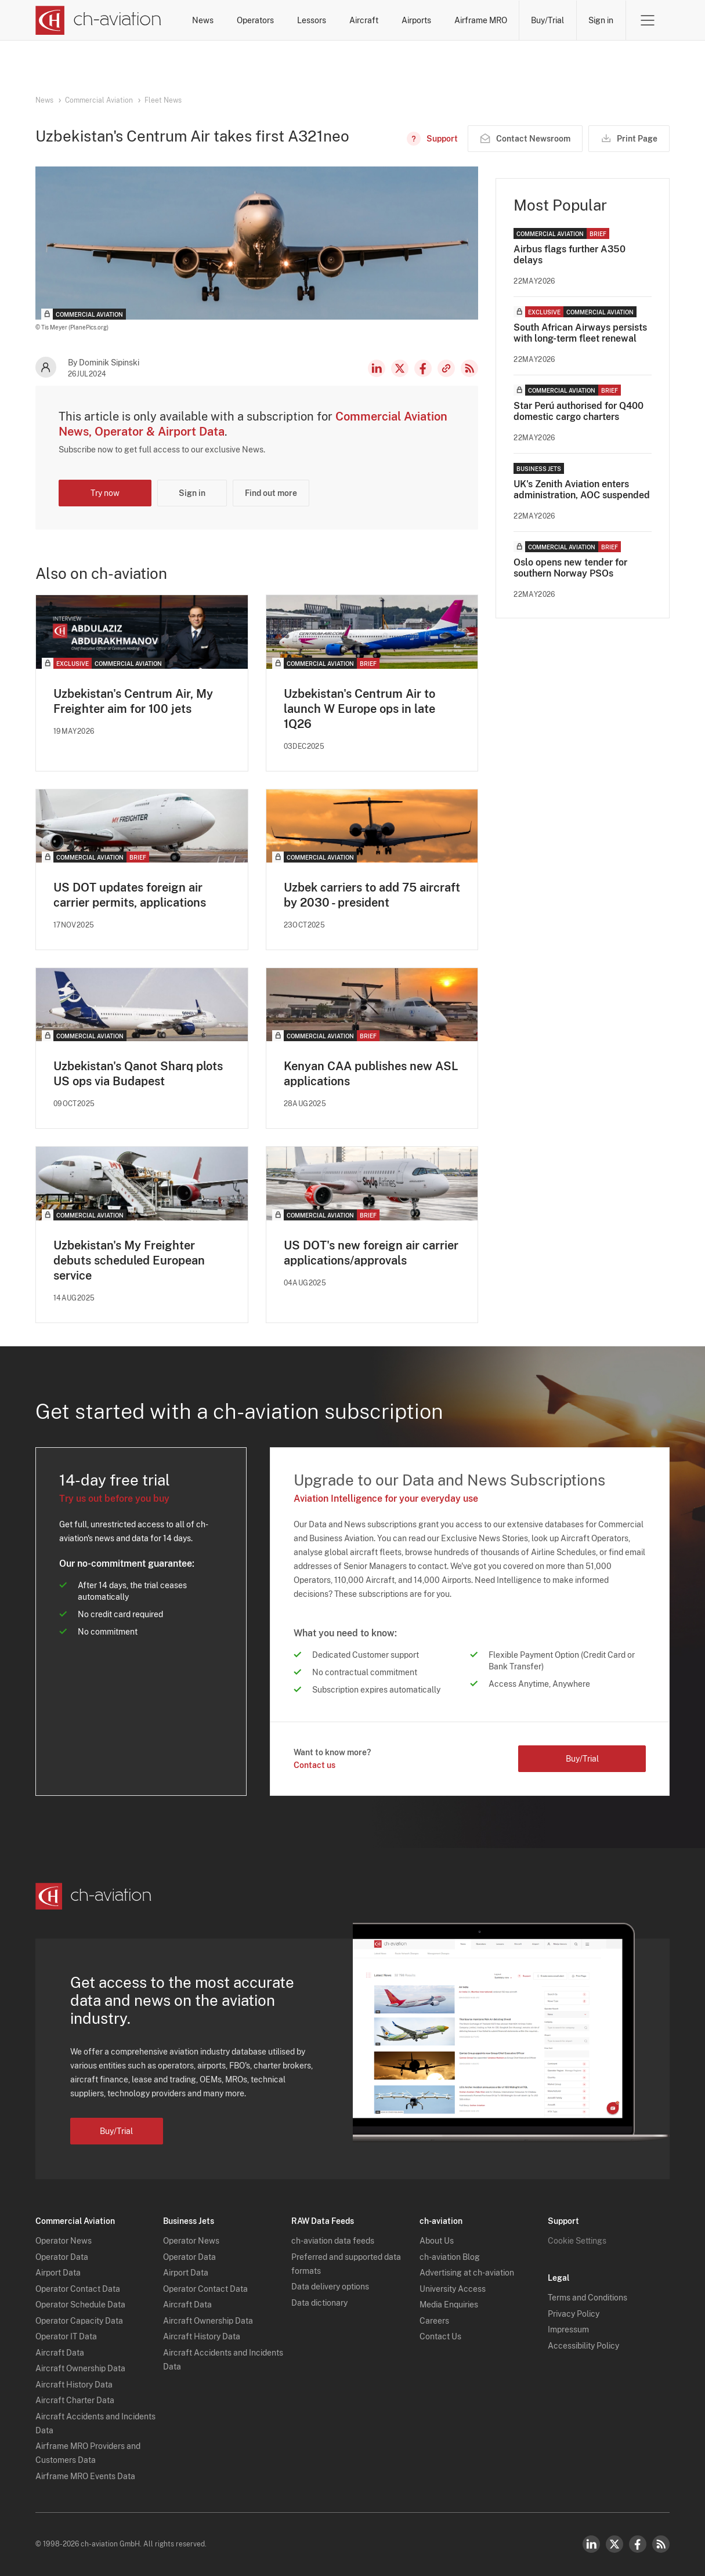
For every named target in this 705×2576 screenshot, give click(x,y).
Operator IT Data (66, 2336)
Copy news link (446, 368)
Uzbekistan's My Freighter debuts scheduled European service (129, 1260)
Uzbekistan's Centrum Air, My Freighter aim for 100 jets (133, 701)
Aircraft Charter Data (74, 2400)
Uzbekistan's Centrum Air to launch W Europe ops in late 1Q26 (359, 709)
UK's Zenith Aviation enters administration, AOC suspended (582, 490)
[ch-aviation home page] (98, 20)
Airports (416, 20)
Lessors (311, 20)
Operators (255, 20)
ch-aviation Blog (450, 2257)
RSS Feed (469, 368)
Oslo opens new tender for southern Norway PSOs (570, 568)
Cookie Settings (577, 2241)
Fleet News (163, 100)
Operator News (63, 2240)
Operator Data (61, 2257)
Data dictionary (319, 2302)
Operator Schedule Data (80, 2304)
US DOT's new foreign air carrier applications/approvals (371, 1252)
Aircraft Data (59, 2352)
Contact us (314, 1765)
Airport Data (58, 2272)
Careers (434, 2320)
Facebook (423, 368)
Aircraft (363, 20)
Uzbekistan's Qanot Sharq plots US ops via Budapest (138, 1073)
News (203, 20)
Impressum (568, 2329)
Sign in (600, 20)
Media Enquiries (449, 2304)
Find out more (271, 493)
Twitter (614, 2544)
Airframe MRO (480, 20)
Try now (105, 493)
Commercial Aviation (99, 100)
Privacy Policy (573, 2313)
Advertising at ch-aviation (467, 2272)
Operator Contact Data (77, 2289)
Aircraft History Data (74, 2384)
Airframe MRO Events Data (85, 2476)
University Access (453, 2289)
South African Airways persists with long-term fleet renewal (580, 333)
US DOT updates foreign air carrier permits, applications (129, 895)
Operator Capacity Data (79, 2320)
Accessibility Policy (583, 2345)
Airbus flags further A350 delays (570, 255)
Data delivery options (330, 2286)
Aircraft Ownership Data (80, 2368)
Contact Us (440, 2336)
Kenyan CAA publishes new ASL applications (371, 1073)
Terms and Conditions (587, 2297)
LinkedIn (376, 368)
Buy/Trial (547, 20)
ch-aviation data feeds (332, 2240)
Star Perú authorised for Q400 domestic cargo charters (578, 411)
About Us (437, 2240)
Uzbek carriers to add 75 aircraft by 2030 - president (372, 895)
